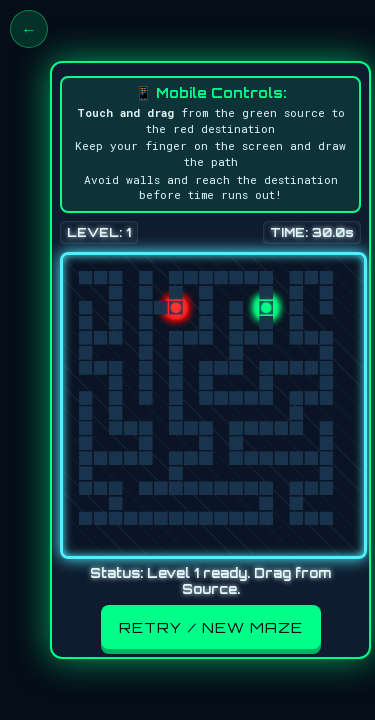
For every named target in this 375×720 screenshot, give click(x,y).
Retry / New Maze (211, 627)
